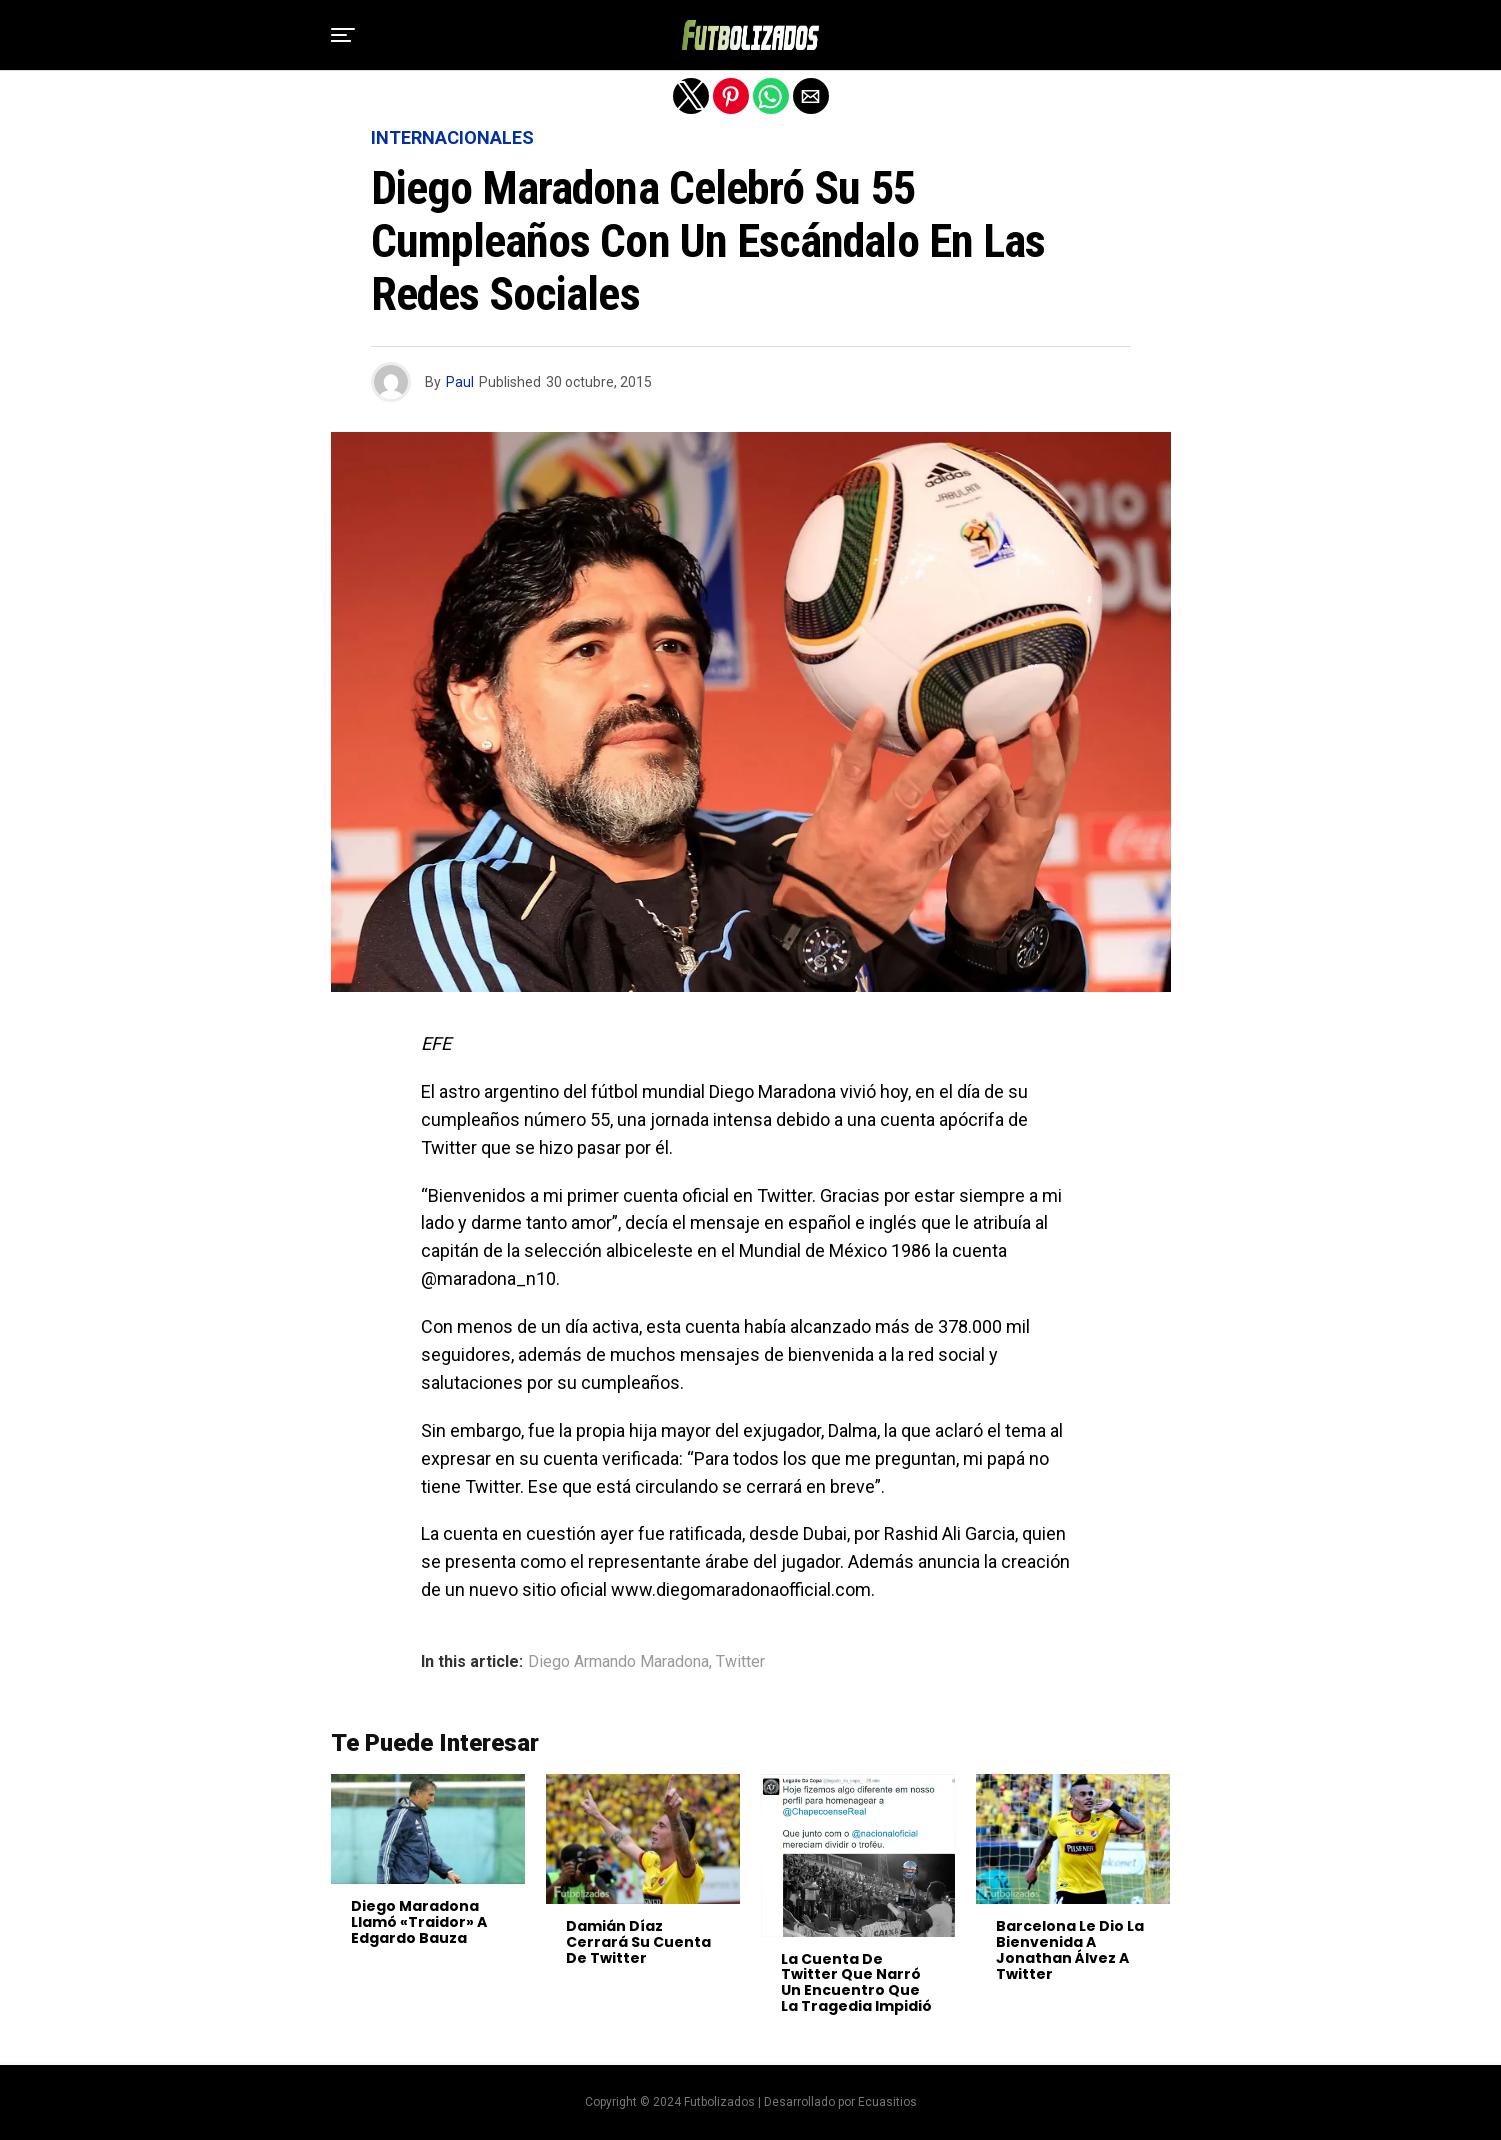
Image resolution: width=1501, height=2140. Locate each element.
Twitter (740, 1662)
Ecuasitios (887, 2102)
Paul (460, 382)
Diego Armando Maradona (618, 1662)
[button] (343, 35)
